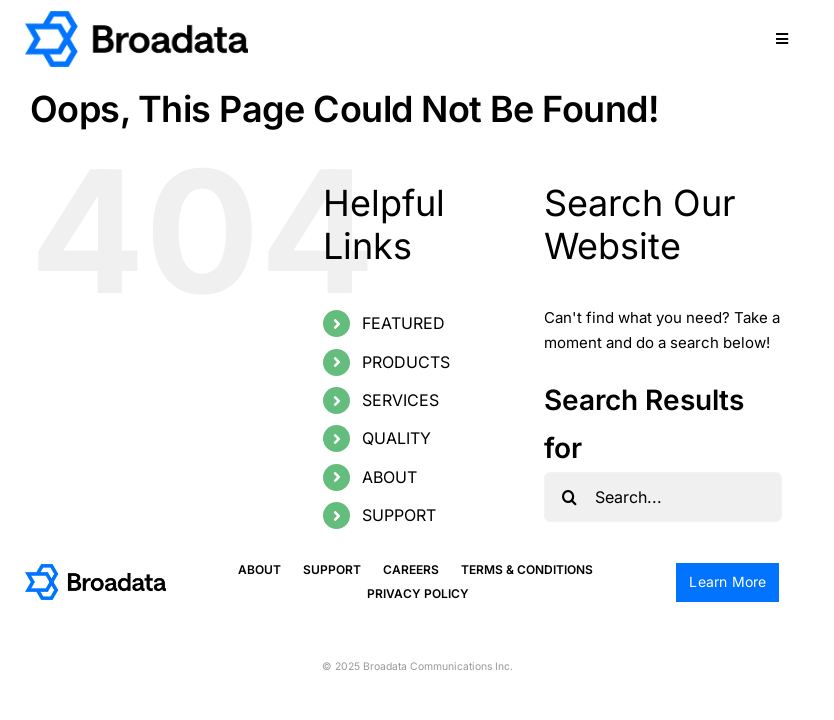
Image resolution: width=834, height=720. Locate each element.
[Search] (569, 497)
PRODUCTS (406, 362)
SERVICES (400, 400)
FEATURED (403, 323)
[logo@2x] (136, 18)
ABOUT (389, 477)
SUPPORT (399, 515)
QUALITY (396, 438)
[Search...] (663, 497)
